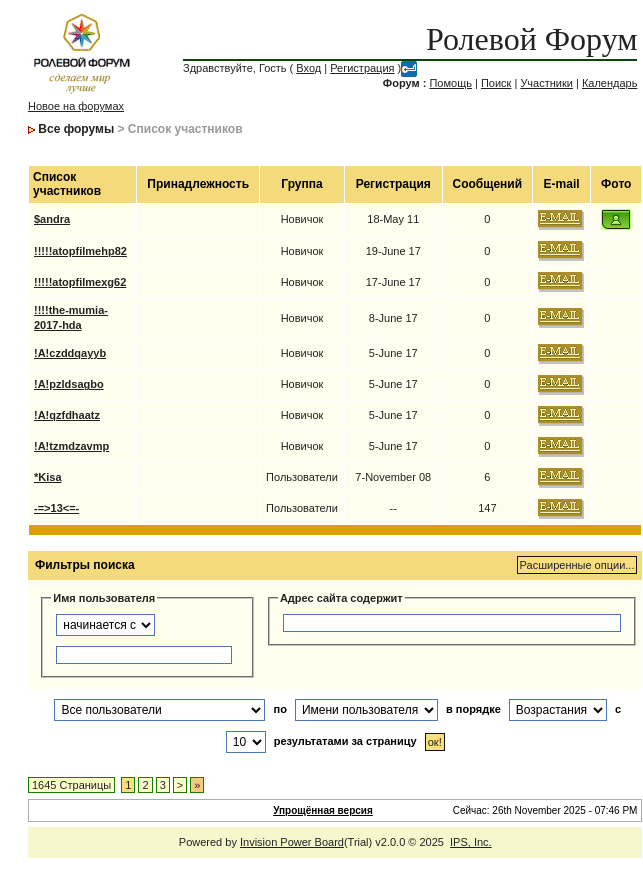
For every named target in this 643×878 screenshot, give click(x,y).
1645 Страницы (71, 785)
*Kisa (48, 477)
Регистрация (362, 68)
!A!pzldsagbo (69, 384)
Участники (546, 83)
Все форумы (76, 129)
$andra (52, 219)
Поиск (496, 83)
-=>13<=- (56, 508)
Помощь (450, 83)
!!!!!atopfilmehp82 (80, 251)
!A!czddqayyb (70, 353)
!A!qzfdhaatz (67, 415)
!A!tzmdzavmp (71, 446)
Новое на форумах (76, 106)
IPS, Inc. (471, 842)
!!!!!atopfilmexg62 (80, 282)
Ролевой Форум (531, 39)
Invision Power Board (292, 842)
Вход (308, 68)
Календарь (610, 83)
